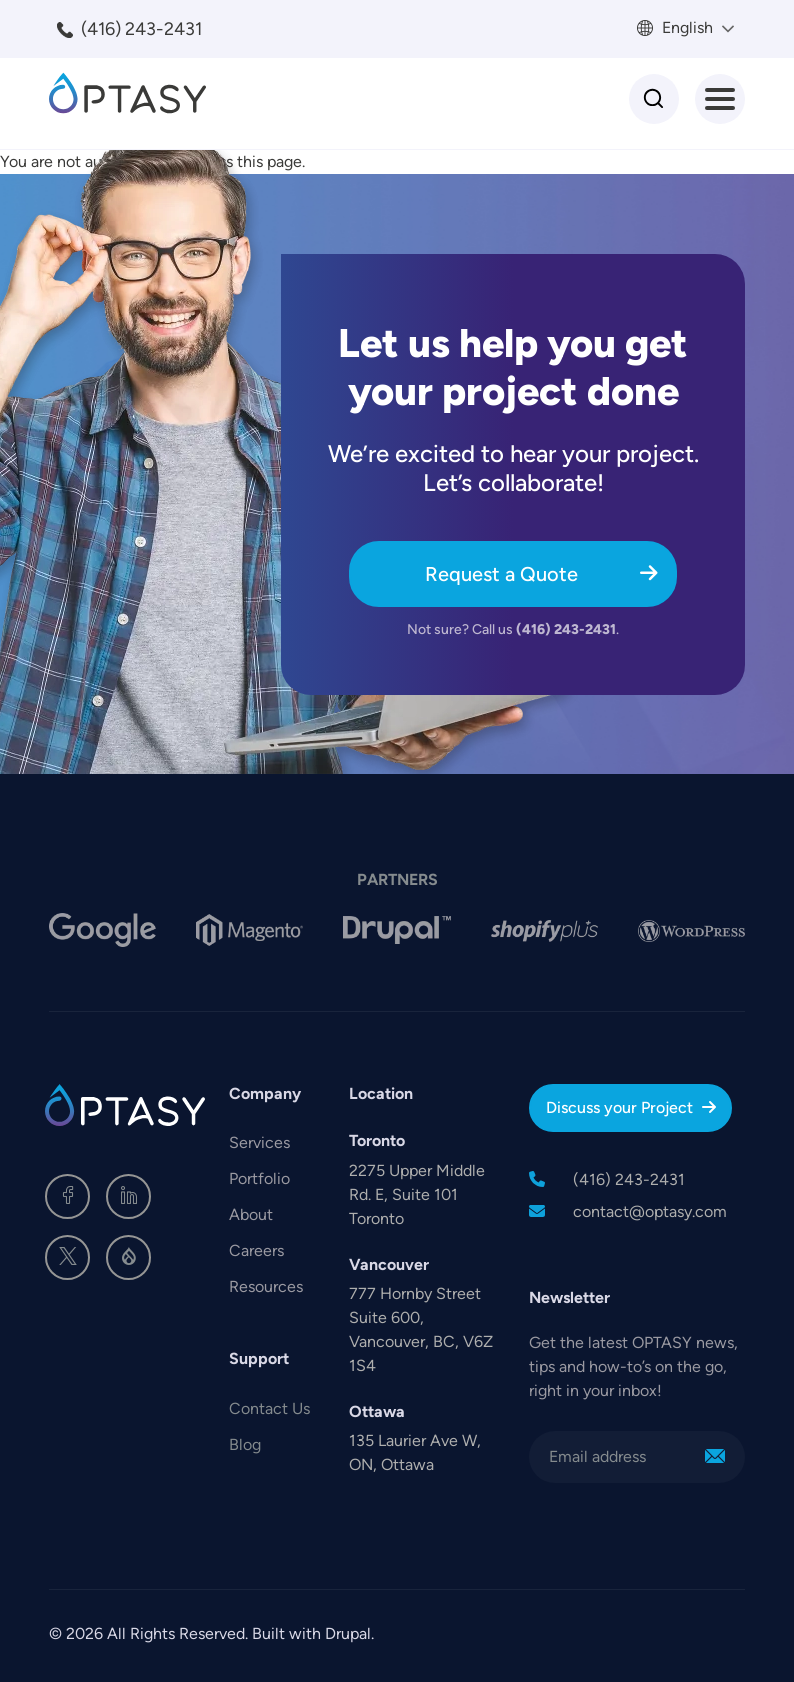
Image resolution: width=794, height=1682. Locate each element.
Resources (266, 1286)
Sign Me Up (715, 1457)
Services (259, 1142)
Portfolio (259, 1178)
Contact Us (269, 1408)
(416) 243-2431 (141, 29)
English (685, 27)
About (251, 1214)
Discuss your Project (619, 1107)
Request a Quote (501, 574)
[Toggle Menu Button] (720, 99)
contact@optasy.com (650, 1211)
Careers (256, 1250)
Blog (245, 1444)
